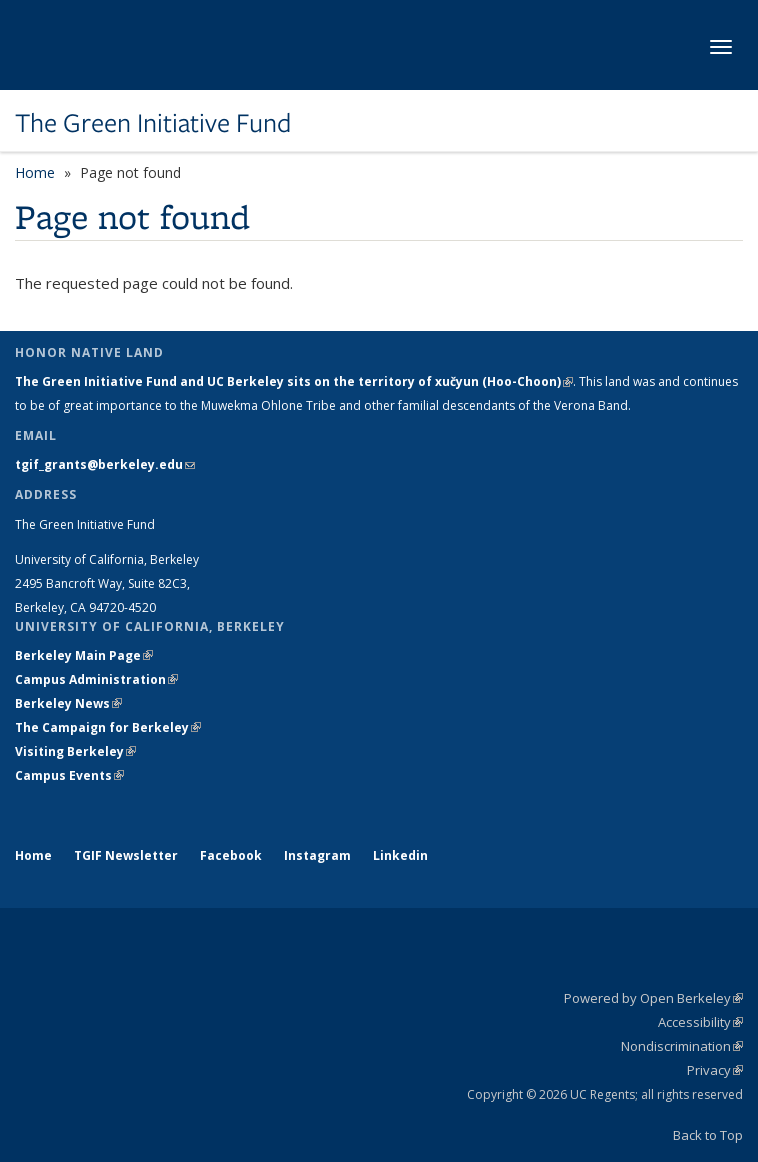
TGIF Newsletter (126, 855)
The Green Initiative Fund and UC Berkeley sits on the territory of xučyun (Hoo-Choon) (294, 381)
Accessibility (700, 1022)
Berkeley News (68, 703)
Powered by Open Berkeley (653, 998)
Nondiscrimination (682, 1046)
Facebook (231, 855)
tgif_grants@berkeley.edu (105, 464)
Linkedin (400, 855)
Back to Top (708, 1135)
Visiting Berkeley (75, 751)
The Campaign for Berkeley (108, 727)
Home (35, 172)
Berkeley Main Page (84, 655)
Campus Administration (96, 679)
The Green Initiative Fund (153, 123)
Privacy (715, 1070)
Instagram (317, 855)
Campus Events (69, 775)
